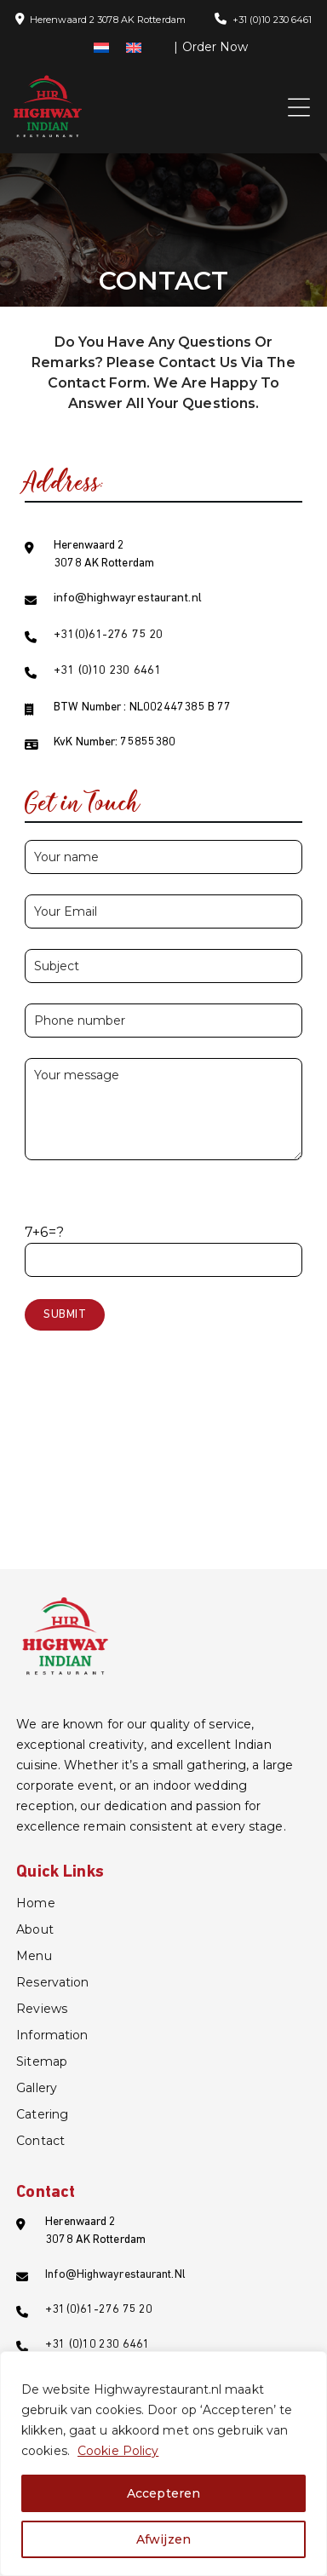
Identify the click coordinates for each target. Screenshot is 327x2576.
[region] (163, 2463)
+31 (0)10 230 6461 (272, 20)
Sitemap (41, 2061)
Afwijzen (163, 2539)
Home (35, 1903)
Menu (33, 1956)
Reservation (52, 1982)
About (35, 1929)
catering (42, 2114)
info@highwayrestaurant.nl (128, 598)
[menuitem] (101, 47)
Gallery (36, 2088)
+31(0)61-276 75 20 (108, 635)
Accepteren (163, 2493)
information (52, 2035)
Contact (40, 2140)
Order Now (215, 47)
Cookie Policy (117, 2450)
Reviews (41, 2008)
